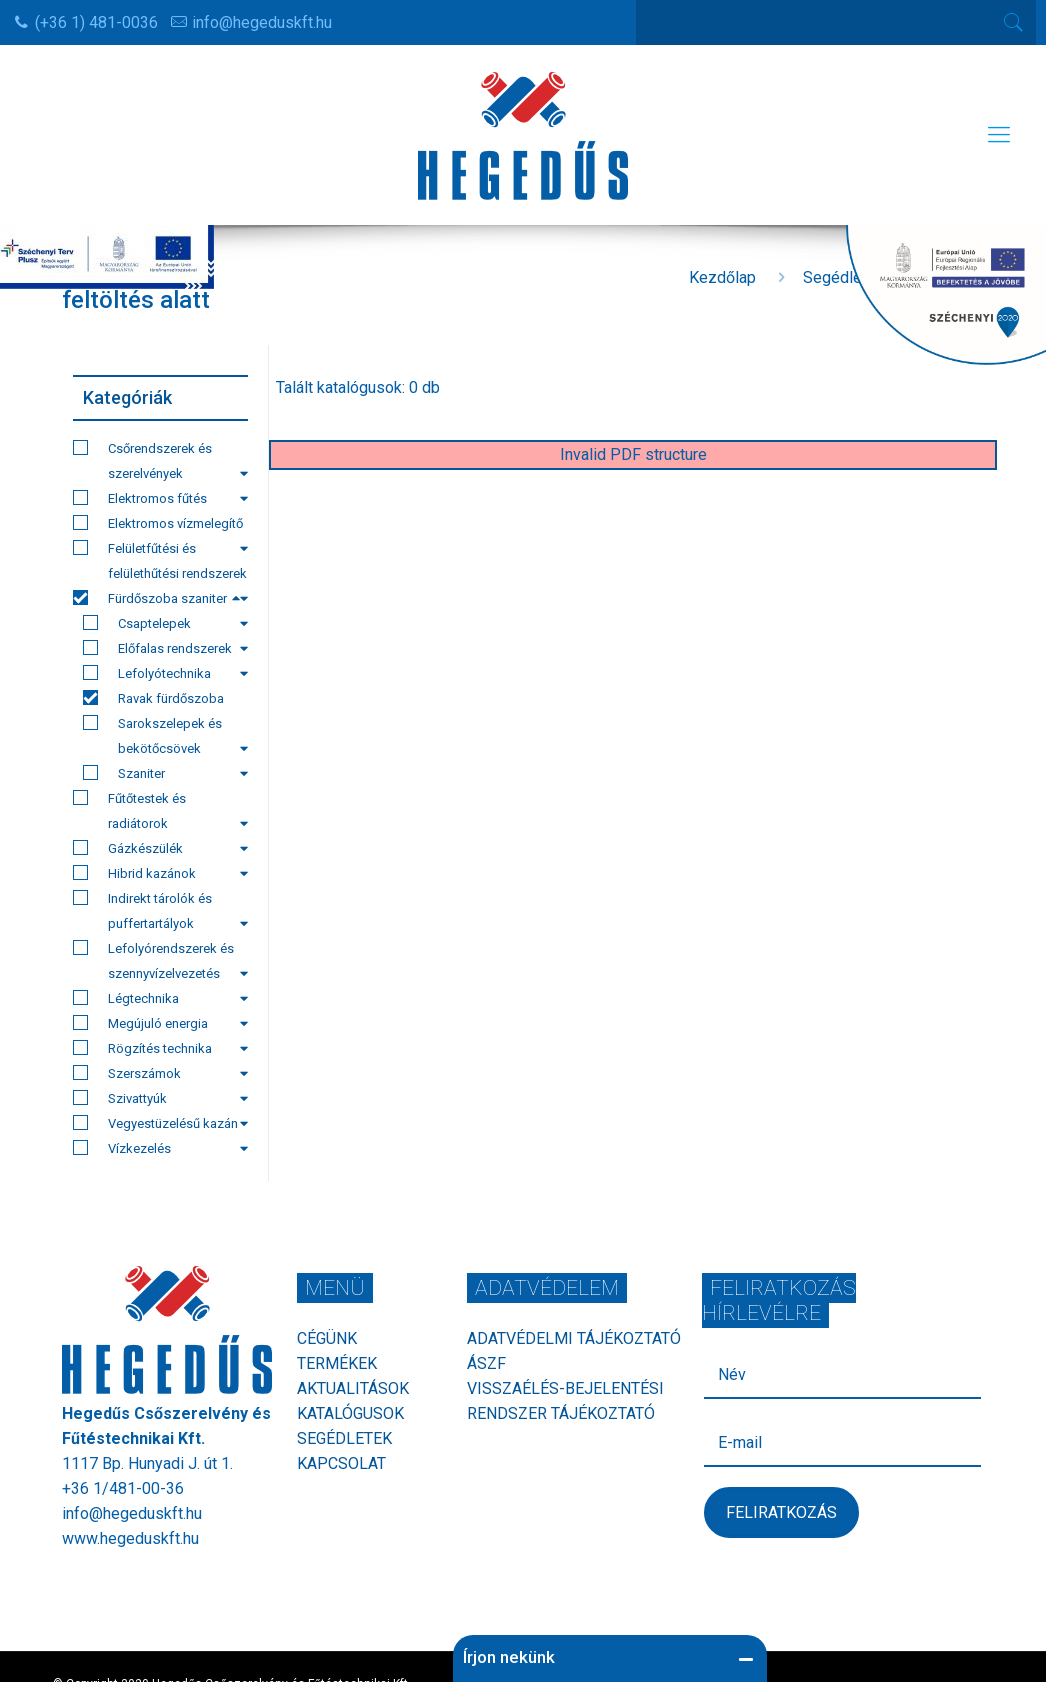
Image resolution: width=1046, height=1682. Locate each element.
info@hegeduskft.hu (262, 22)
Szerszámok (160, 1073)
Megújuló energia (160, 1023)
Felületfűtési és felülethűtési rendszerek (160, 563)
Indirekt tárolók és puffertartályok (160, 910)
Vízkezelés (160, 1148)
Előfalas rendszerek (165, 648)
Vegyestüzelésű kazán (160, 1123)
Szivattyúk (160, 1098)
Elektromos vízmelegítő (160, 525)
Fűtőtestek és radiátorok (160, 810)
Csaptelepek (165, 623)
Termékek (337, 1363)
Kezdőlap (722, 277)
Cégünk (327, 1338)
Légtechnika (160, 998)
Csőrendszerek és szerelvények (160, 460)
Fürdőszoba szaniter (156, 598)
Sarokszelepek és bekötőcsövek (165, 735)
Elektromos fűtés (160, 498)
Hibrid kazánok (160, 873)
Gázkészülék (160, 848)
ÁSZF (486, 1363)
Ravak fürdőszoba (153, 698)
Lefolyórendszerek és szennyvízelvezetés (160, 960)
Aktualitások (353, 1388)
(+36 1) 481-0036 (96, 22)
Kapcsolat (341, 1463)
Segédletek (344, 1438)
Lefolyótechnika (165, 673)
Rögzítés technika (160, 1048)
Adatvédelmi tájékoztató (574, 1338)
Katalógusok (350, 1413)
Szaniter (165, 773)
